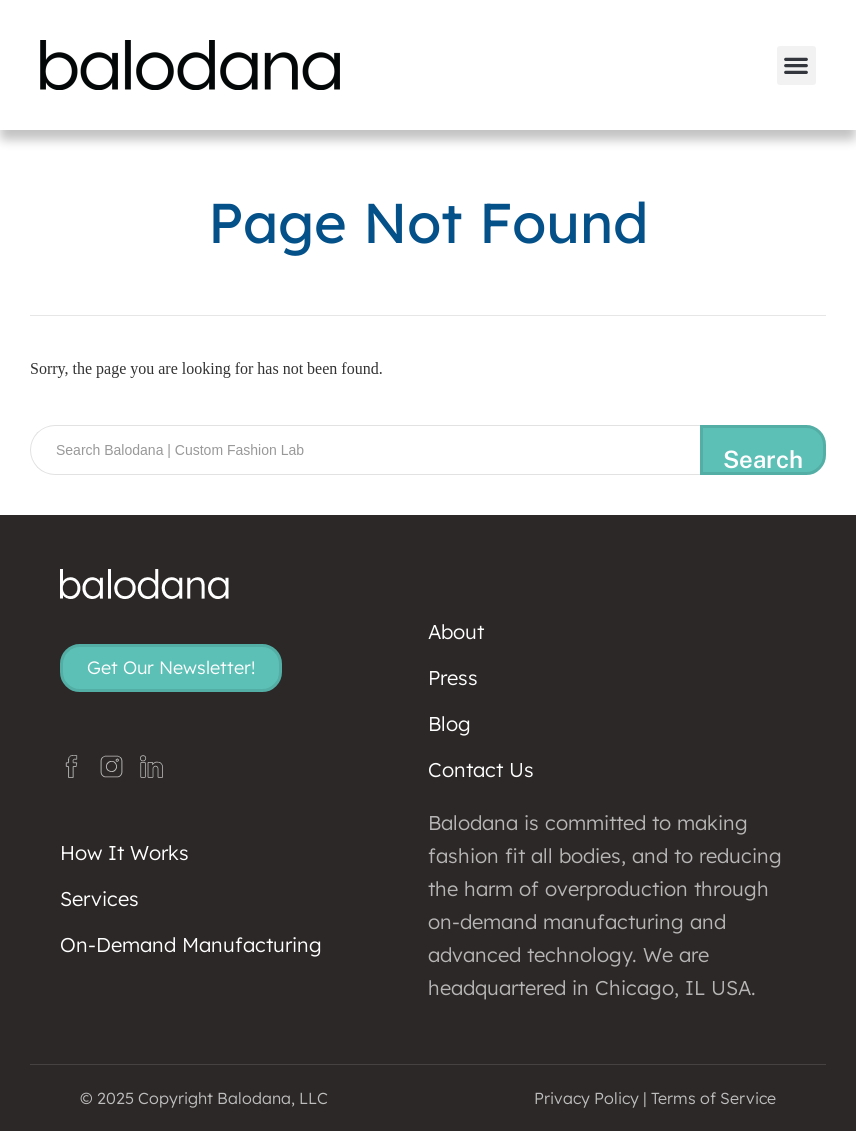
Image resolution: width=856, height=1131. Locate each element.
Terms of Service (713, 1098)
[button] (796, 65)
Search (763, 459)
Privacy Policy (586, 1098)
